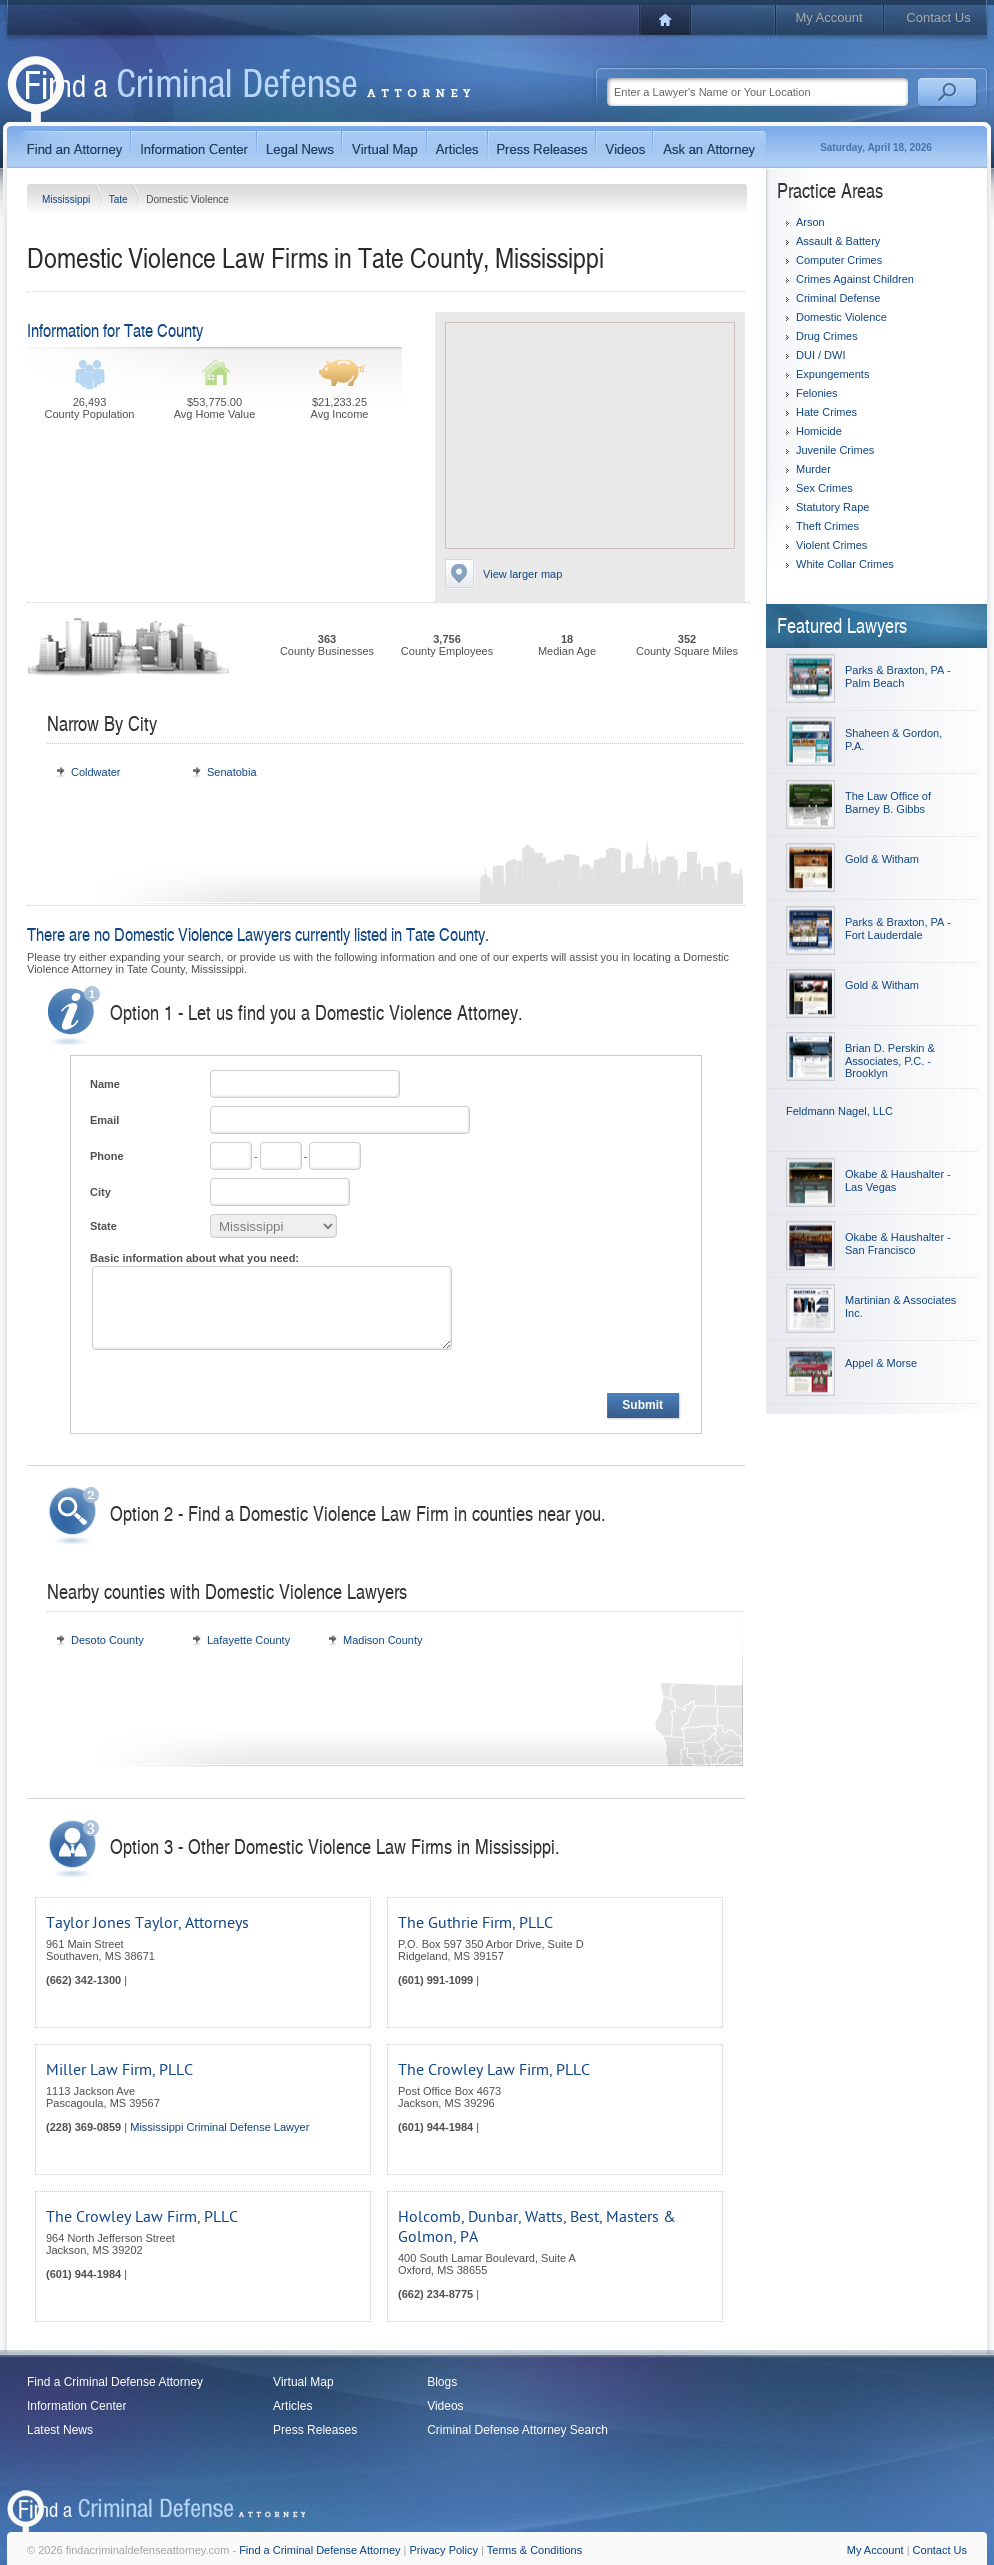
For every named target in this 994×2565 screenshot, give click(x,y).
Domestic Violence (841, 317)
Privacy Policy (444, 2550)
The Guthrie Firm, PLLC (475, 1923)
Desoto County (107, 1640)
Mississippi (67, 199)
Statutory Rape (832, 507)
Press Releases (315, 2430)
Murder (813, 469)
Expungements (832, 374)
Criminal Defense (838, 298)
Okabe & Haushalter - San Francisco (898, 1243)
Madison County (383, 1640)
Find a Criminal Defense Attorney (115, 2382)
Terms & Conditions (534, 2550)
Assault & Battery (838, 241)
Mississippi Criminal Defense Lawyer (219, 2127)
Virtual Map (303, 2382)
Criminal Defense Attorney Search (517, 2430)
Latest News (60, 2430)
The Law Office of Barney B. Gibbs (888, 802)
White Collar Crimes (845, 564)
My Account (828, 17)
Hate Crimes (826, 412)
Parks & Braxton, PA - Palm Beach (898, 676)
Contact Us (938, 17)
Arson (810, 222)
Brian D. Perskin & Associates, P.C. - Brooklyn (890, 1060)
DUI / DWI (821, 355)
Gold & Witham (882, 859)
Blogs (442, 2382)
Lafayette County (248, 1640)
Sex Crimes (824, 488)
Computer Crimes (839, 260)
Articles (292, 2406)
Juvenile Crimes (835, 450)
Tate (120, 199)
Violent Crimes (831, 545)
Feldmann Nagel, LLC (839, 1111)
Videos (445, 2406)
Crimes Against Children (855, 279)
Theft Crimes (827, 526)
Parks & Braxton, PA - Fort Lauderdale (898, 928)
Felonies (817, 393)
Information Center (76, 2406)
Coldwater (96, 772)
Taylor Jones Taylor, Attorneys (147, 1923)
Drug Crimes (827, 336)
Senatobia (232, 772)
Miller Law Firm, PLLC (119, 2070)
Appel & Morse (881, 1363)
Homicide (819, 431)
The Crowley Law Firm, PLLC (494, 2070)
